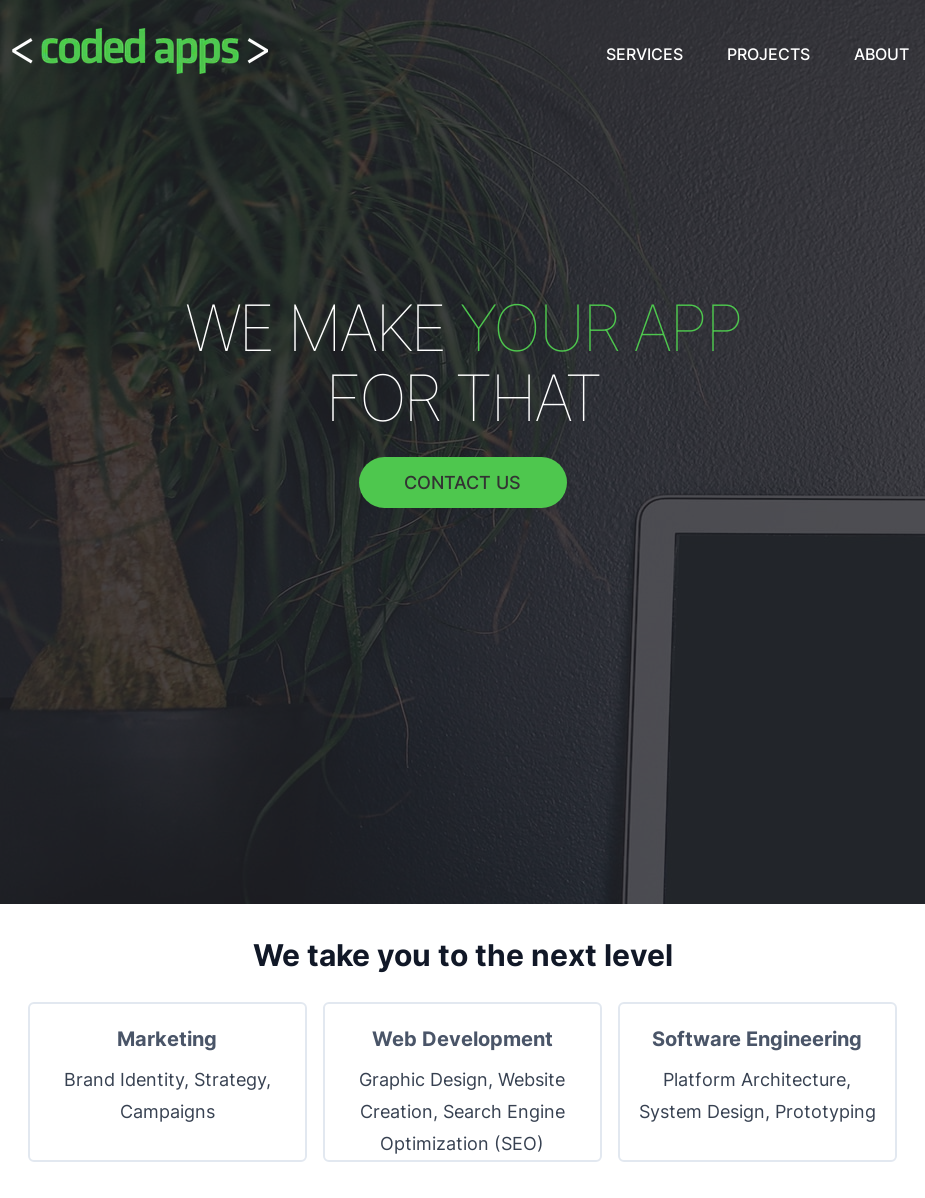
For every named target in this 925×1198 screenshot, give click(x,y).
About (881, 54)
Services (644, 54)
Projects (768, 54)
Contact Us (462, 482)
